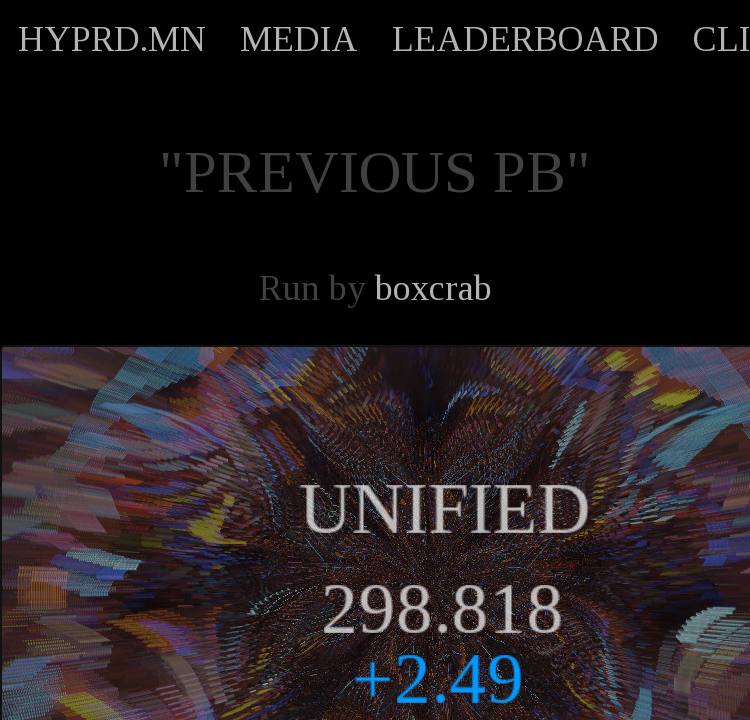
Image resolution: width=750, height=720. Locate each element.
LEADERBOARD (525, 39)
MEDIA (299, 39)
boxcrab (433, 288)
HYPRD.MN (112, 39)
